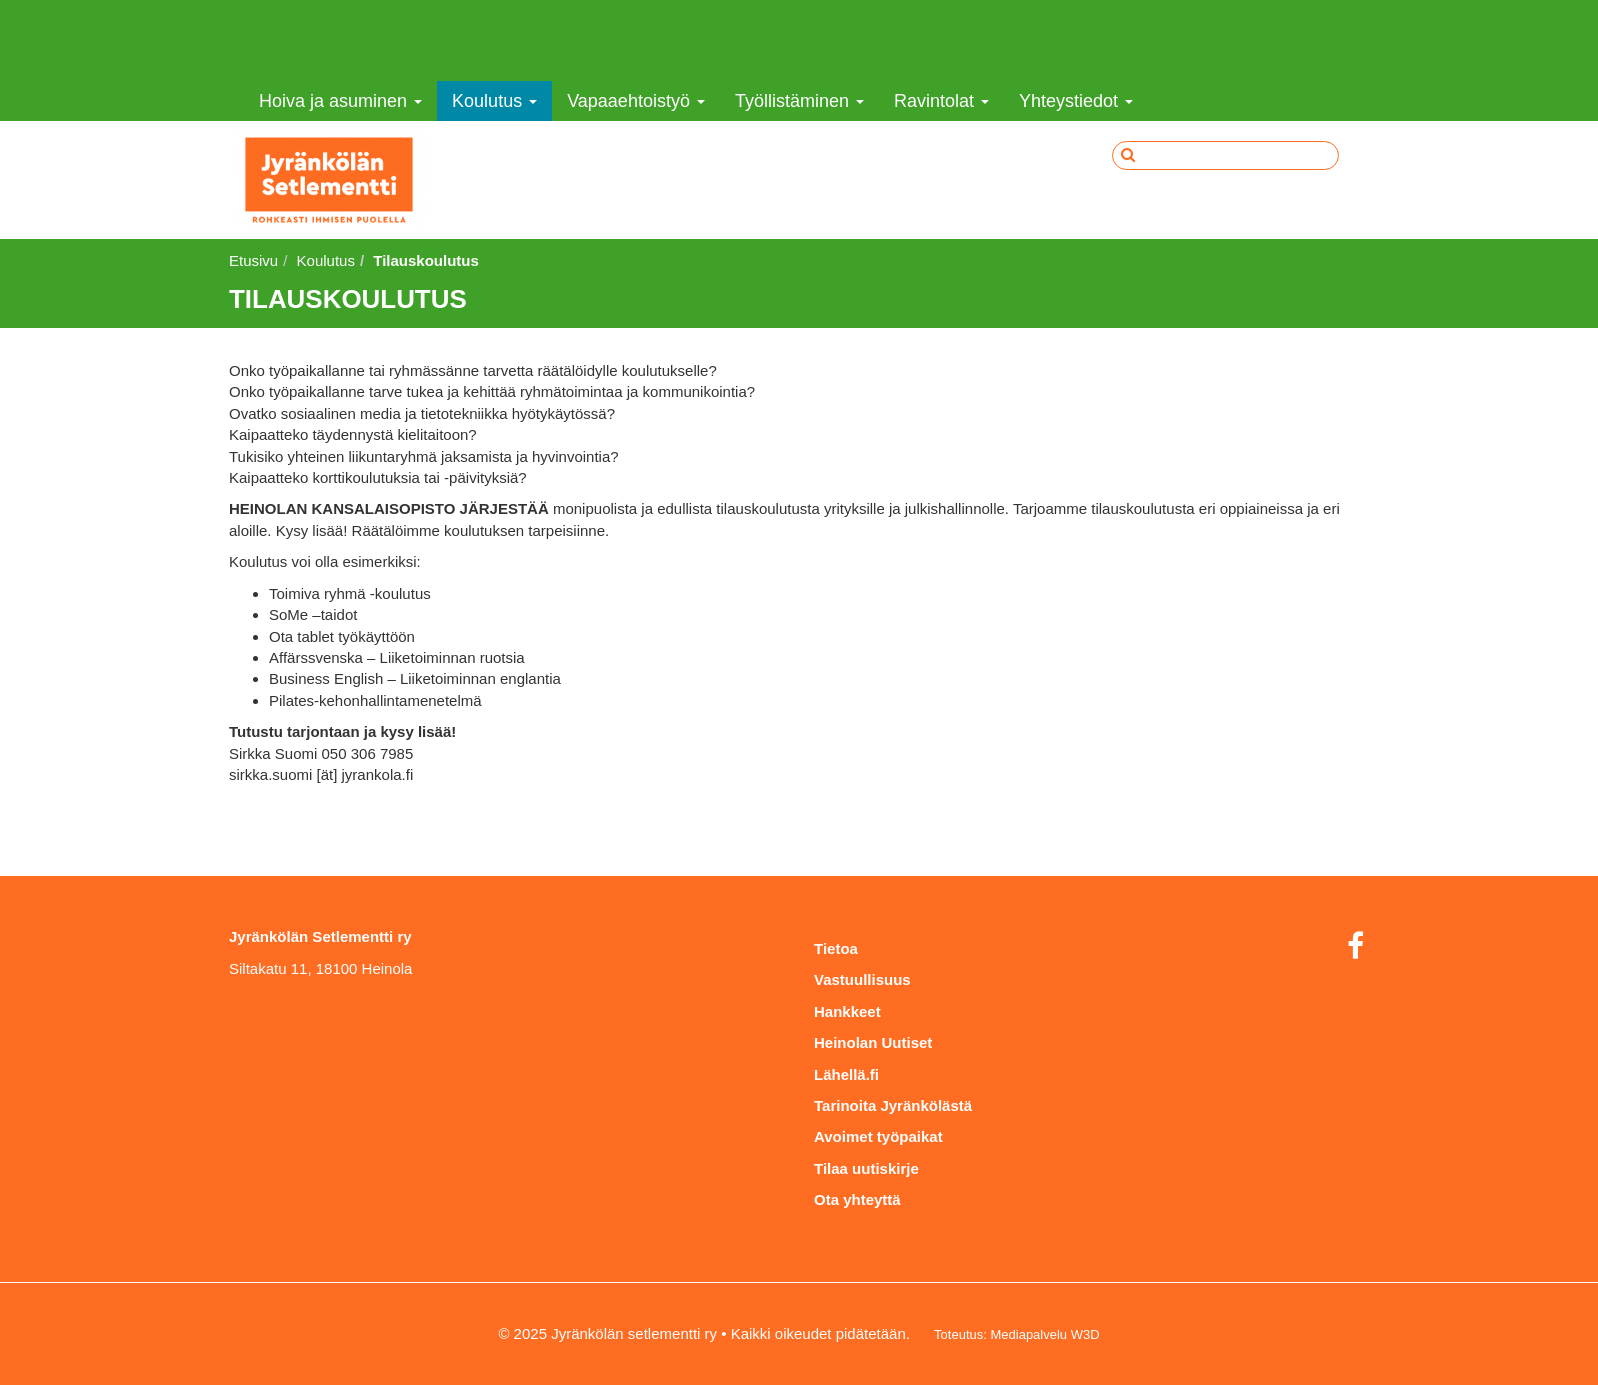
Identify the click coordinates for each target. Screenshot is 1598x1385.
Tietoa (836, 948)
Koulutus (494, 101)
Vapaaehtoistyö (636, 101)
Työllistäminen (799, 101)
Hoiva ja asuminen (340, 101)
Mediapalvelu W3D (1044, 1334)
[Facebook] (1355, 946)
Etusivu (253, 260)
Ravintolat (941, 101)
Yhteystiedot (1076, 101)
